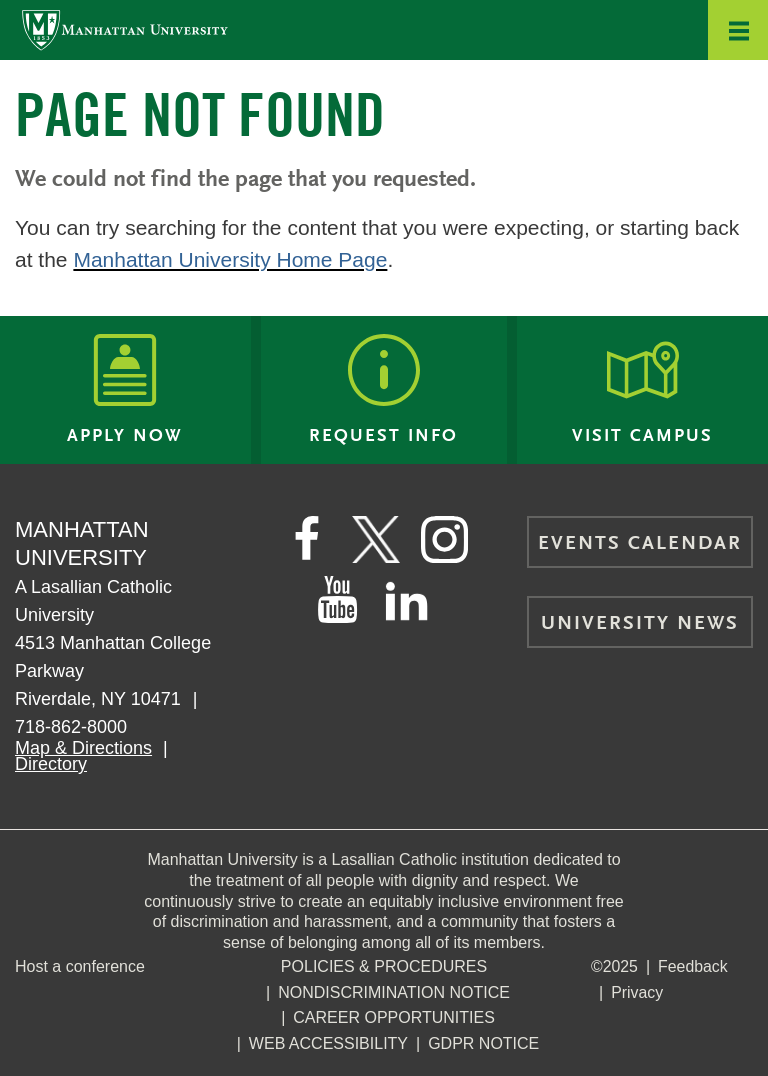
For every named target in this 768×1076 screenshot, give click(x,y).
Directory (51, 764)
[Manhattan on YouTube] (337, 600)
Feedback (694, 966)
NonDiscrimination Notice (394, 992)
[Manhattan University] (125, 29)
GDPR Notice (483, 1043)
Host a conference (80, 966)
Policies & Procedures (384, 966)
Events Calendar (640, 544)
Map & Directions (83, 748)
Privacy (637, 992)
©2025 (614, 966)
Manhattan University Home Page (230, 259)
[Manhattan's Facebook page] (306, 540)
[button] (738, 30)
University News (640, 624)
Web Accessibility (328, 1043)
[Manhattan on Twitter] (376, 540)
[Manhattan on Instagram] (446, 540)
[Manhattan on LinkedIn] (407, 600)
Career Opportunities (394, 1017)
